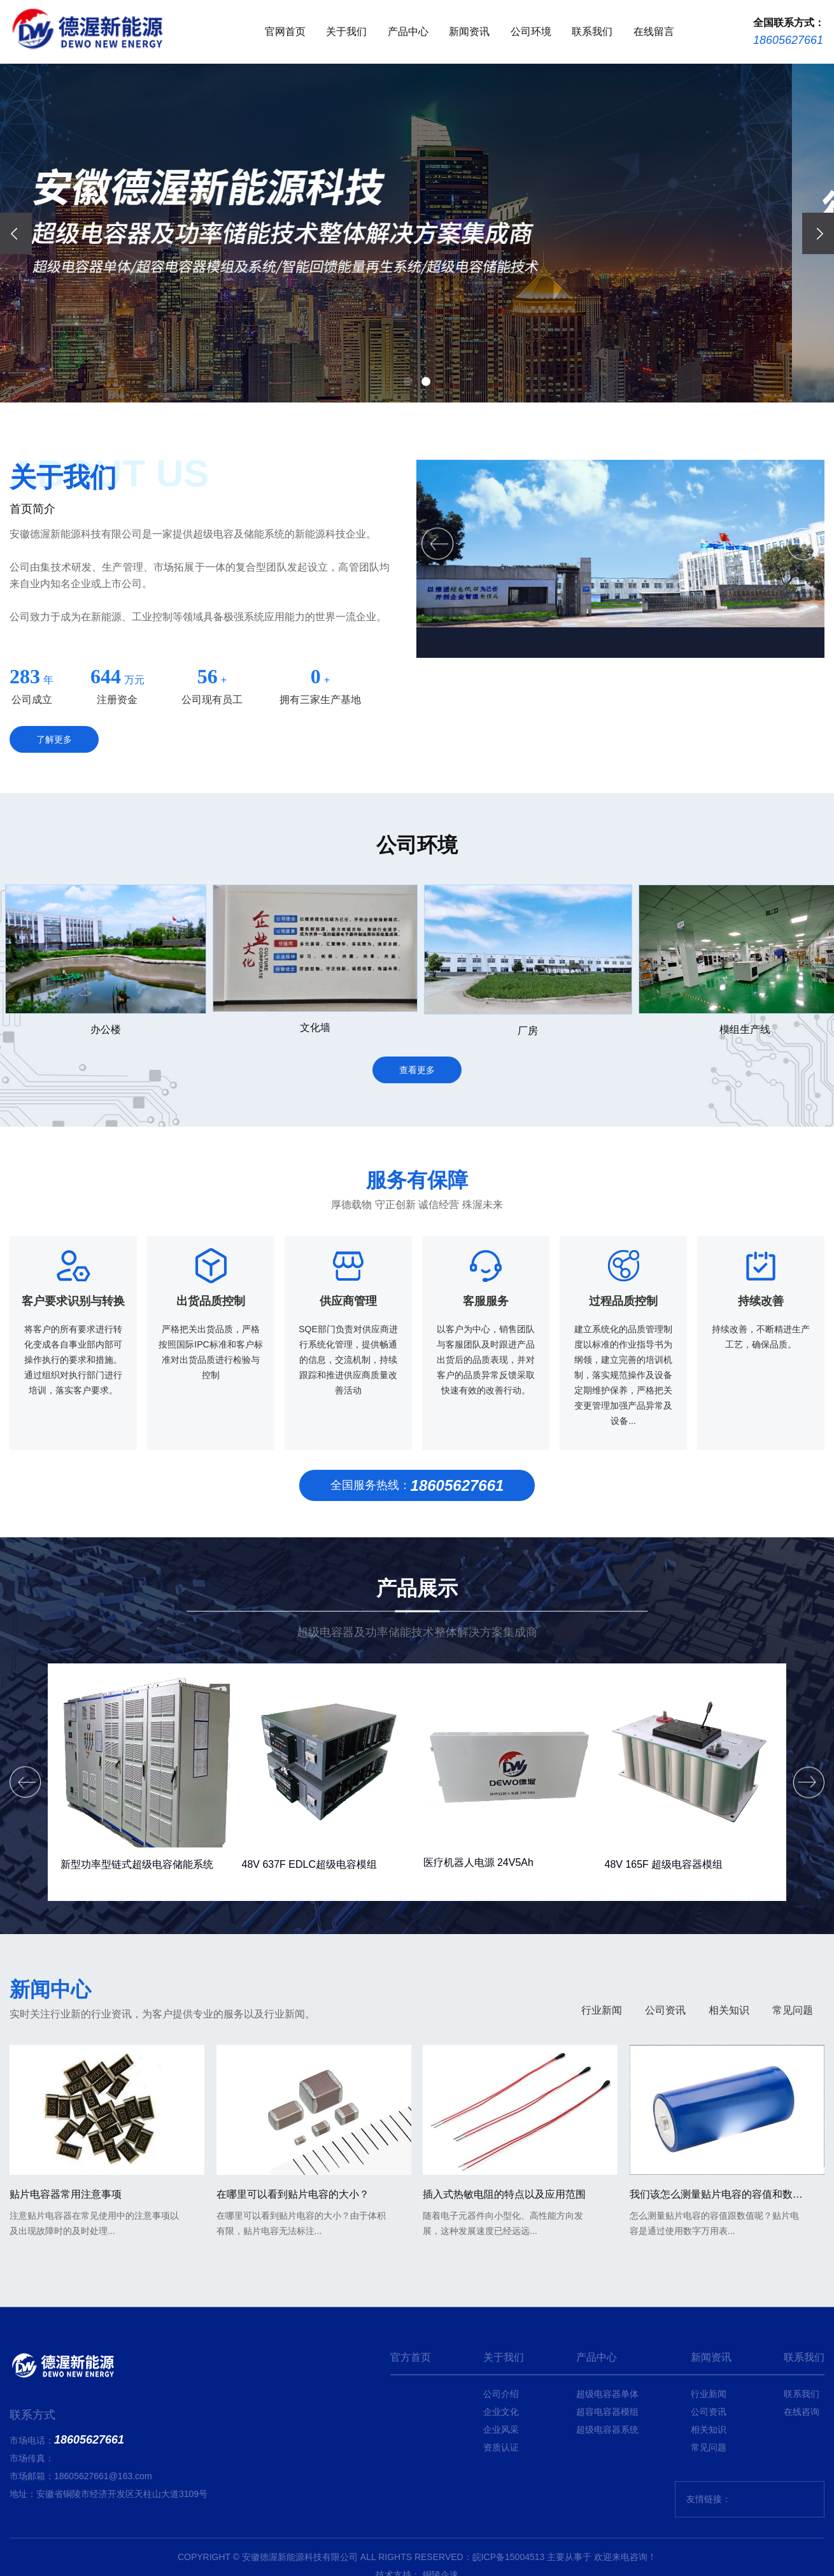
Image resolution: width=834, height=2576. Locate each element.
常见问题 (792, 2135)
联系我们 (592, 31)
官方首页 (410, 2357)
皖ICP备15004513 (508, 2557)
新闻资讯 (469, 31)
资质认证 (501, 2447)
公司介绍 (501, 2394)
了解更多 (54, 739)
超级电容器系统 (607, 2429)
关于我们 (346, 31)
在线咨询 (801, 2412)
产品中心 (408, 31)
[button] (408, 381)
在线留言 (653, 31)
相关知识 (729, 2135)
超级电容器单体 (607, 2394)
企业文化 (501, 2412)
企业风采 (501, 2429)
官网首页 (285, 31)
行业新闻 (601, 2135)
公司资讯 (665, 2135)
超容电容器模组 (607, 2412)
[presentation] (16, 233)
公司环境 (531, 31)
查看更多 (417, 1183)
